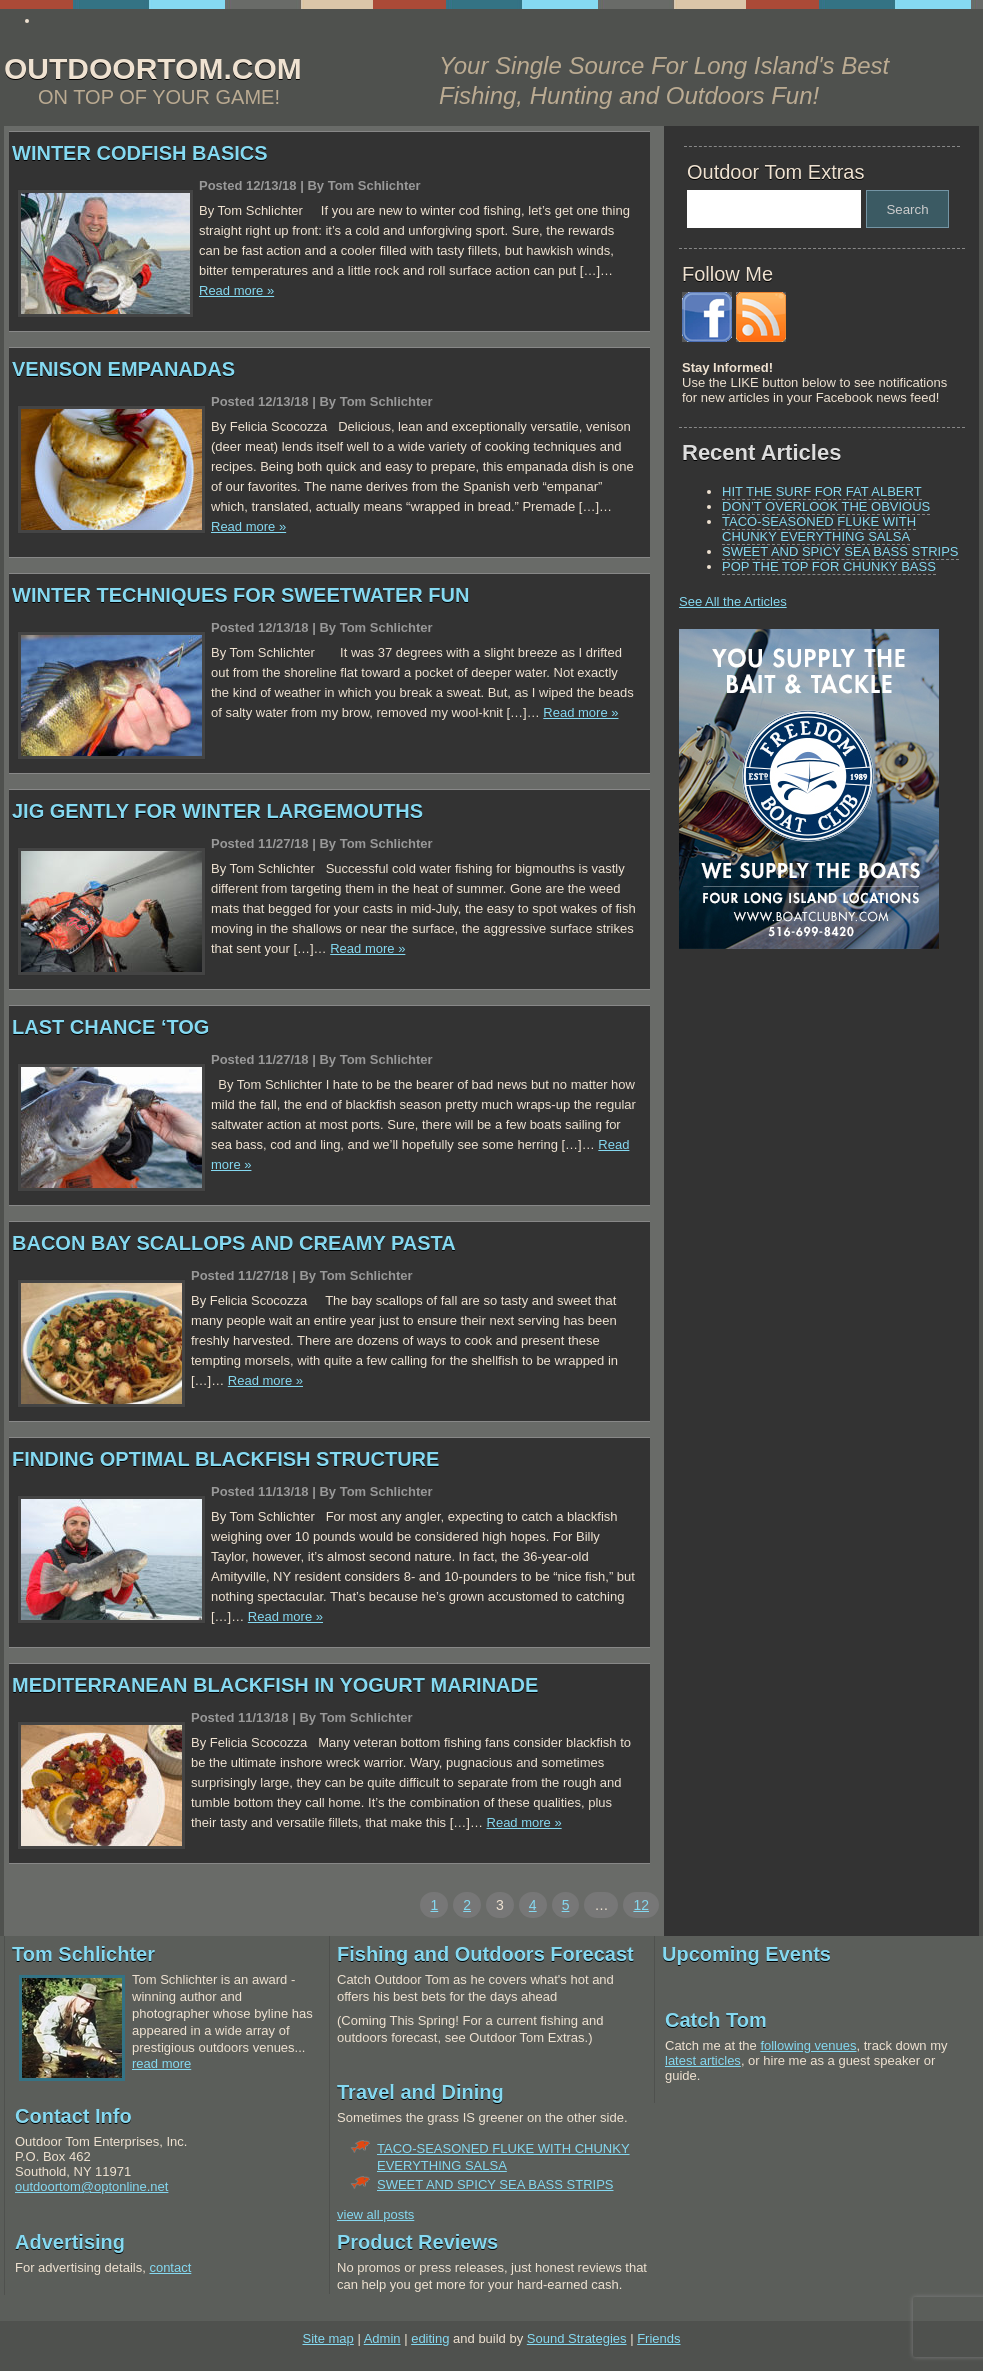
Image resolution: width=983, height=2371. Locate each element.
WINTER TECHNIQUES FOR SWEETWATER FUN (240, 595)
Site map (327, 2338)
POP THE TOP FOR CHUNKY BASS (829, 566)
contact (170, 2267)
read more (161, 2063)
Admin (382, 2338)
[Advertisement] (804, 1104)
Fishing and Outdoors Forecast (485, 1954)
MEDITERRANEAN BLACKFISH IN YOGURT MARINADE (275, 1685)
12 (641, 1905)
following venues (808, 2045)
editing (430, 2338)
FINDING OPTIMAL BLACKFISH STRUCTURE (225, 1459)
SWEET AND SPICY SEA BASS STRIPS (840, 551)
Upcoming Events (746, 1954)
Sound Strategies (577, 2338)
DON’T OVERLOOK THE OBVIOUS (826, 506)
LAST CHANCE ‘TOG (110, 1027)
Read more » (236, 290)
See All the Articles (733, 601)
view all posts (375, 2214)
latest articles (703, 2060)
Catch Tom (716, 2020)
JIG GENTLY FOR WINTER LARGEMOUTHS (217, 811)
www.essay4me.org (96, 20)
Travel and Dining (420, 2092)
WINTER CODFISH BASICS (140, 153)
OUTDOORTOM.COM (153, 68)
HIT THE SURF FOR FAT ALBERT (822, 491)
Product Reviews (417, 2242)
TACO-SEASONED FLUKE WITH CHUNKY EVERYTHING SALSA (819, 529)
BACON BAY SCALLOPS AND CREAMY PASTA (234, 1243)
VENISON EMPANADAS (123, 369)
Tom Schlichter (83, 1954)
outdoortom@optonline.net (91, 2186)
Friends (658, 2338)
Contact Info (73, 2116)
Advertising (70, 2242)
